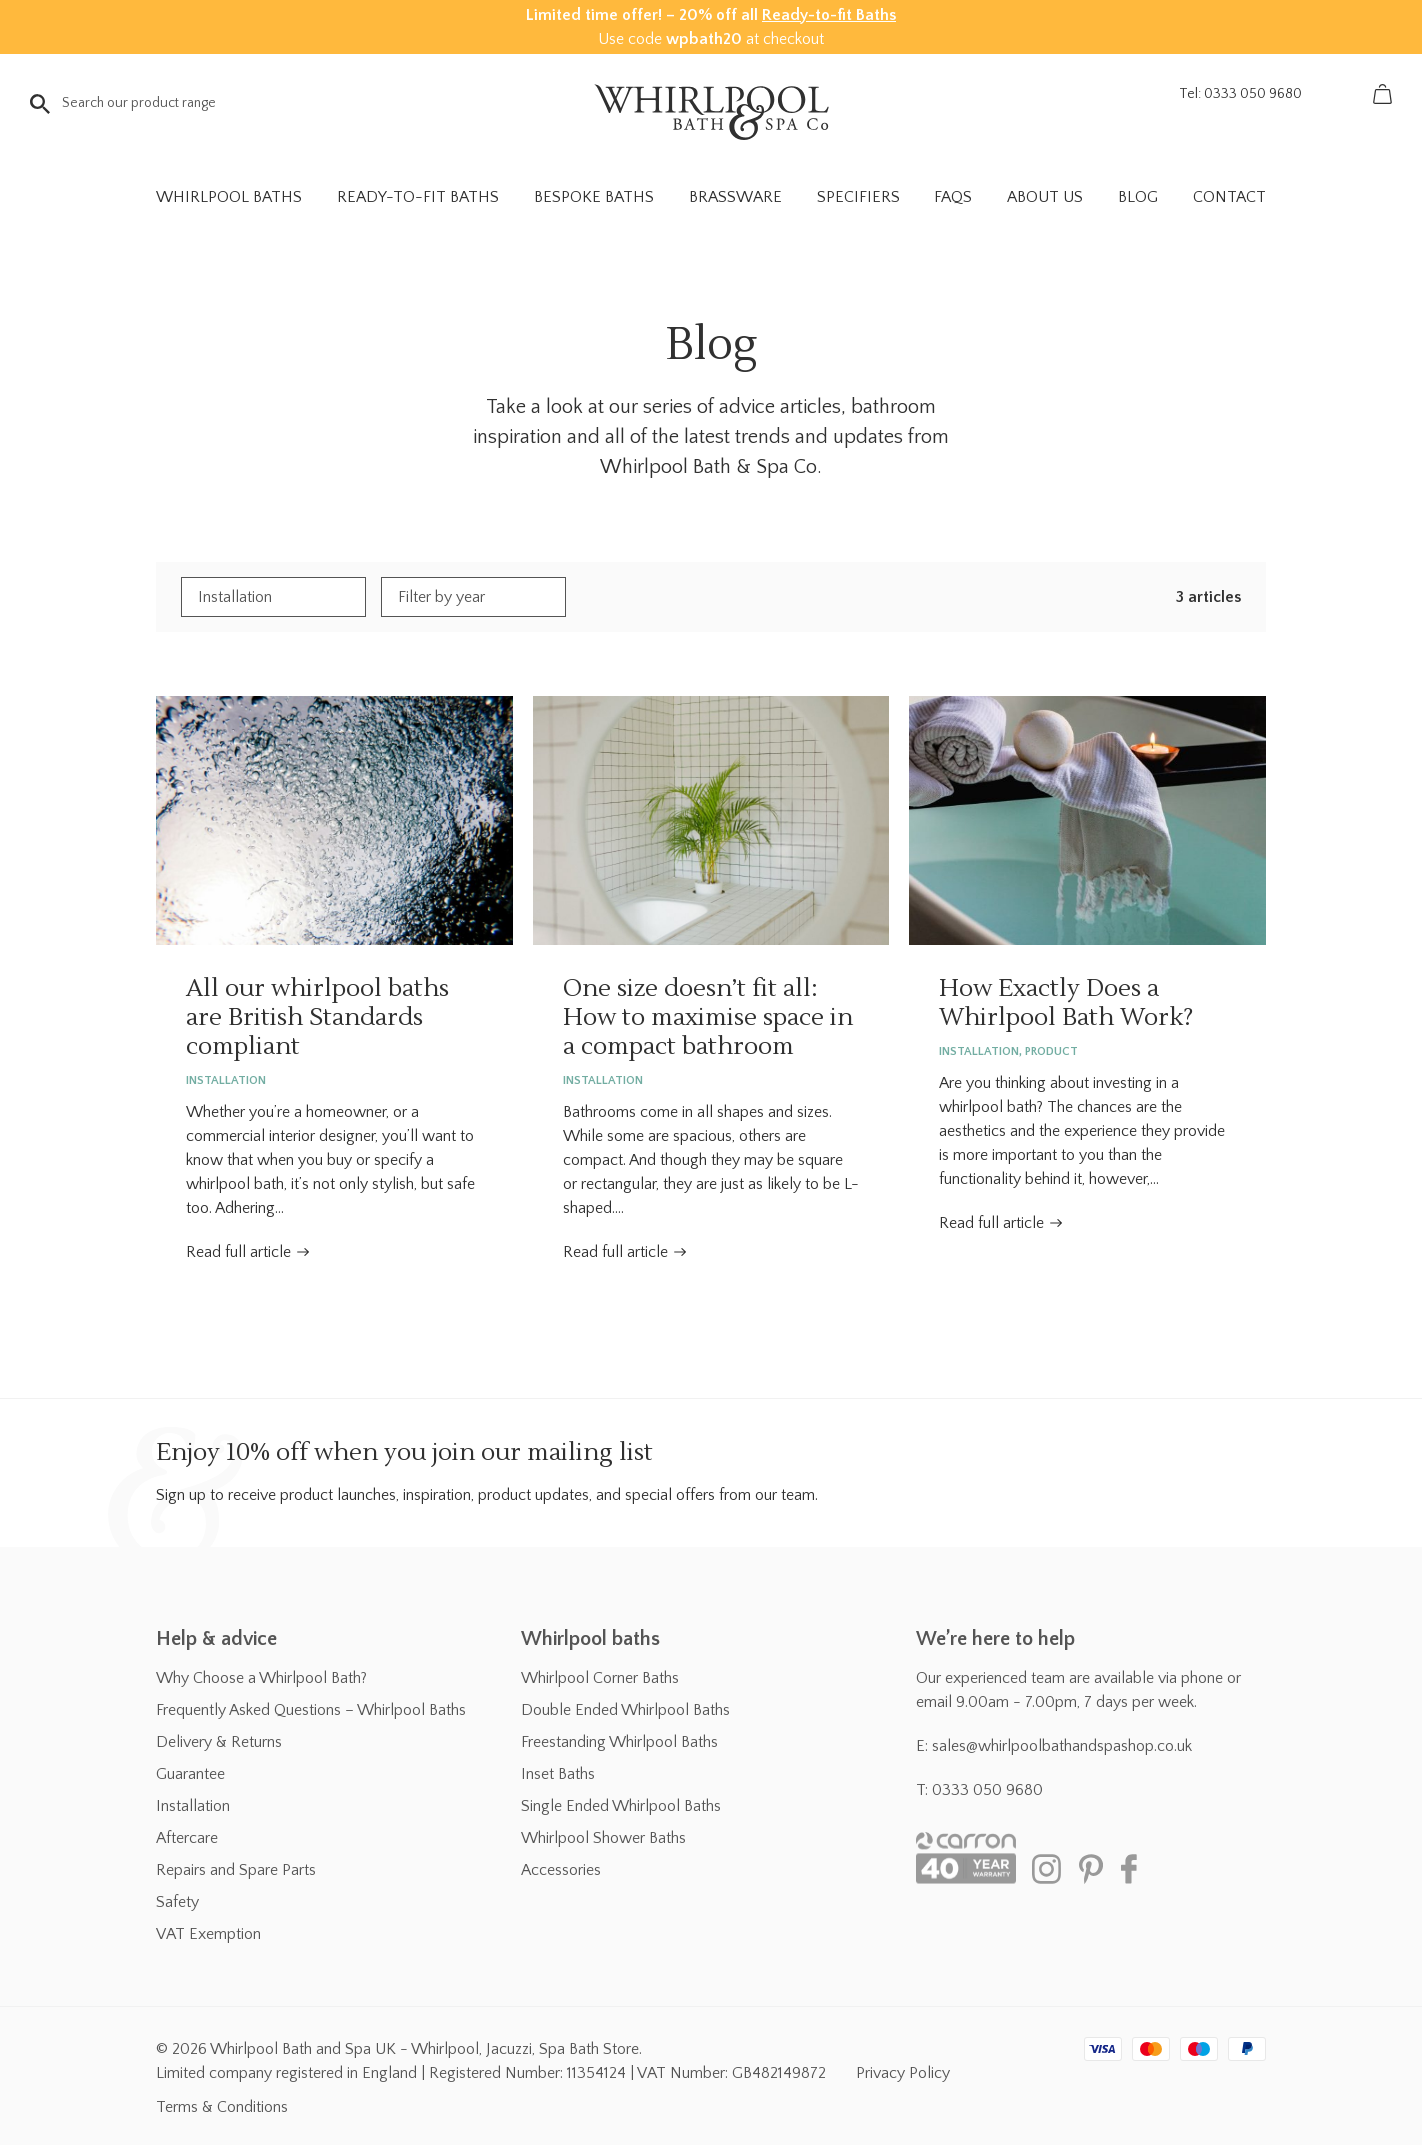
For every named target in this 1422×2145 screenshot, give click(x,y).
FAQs (953, 197)
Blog (1138, 197)
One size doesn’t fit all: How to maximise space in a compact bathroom (711, 821)
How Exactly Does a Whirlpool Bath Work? (1087, 821)
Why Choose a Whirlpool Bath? (261, 1678)
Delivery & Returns (219, 1742)
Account (1337, 94)
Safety (177, 1902)
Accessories (561, 1870)
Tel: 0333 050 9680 (1240, 94)
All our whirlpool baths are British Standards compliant (334, 821)
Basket (1382, 94)
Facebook (1136, 1869)
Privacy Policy (903, 2073)
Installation (226, 1080)
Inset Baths (558, 1774)
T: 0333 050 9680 (979, 1790)
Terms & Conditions (222, 2107)
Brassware (735, 197)
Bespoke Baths (594, 197)
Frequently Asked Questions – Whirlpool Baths (311, 1710)
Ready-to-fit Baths (829, 15)
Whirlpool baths (590, 1639)
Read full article (238, 1252)
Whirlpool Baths (229, 197)
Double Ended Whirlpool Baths (625, 1710)
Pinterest (1091, 1869)
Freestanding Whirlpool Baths (619, 1742)
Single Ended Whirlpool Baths (621, 1806)
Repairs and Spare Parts (236, 1870)
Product (1051, 1051)
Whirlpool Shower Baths (603, 1838)
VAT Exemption (208, 1934)
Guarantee (190, 1774)
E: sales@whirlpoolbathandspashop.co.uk (1054, 1746)
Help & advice (216, 1639)
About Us (1045, 197)
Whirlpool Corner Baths (600, 1678)
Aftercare (187, 1838)
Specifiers (858, 197)
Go (40, 104)
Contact (1229, 197)
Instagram (1046, 1869)
